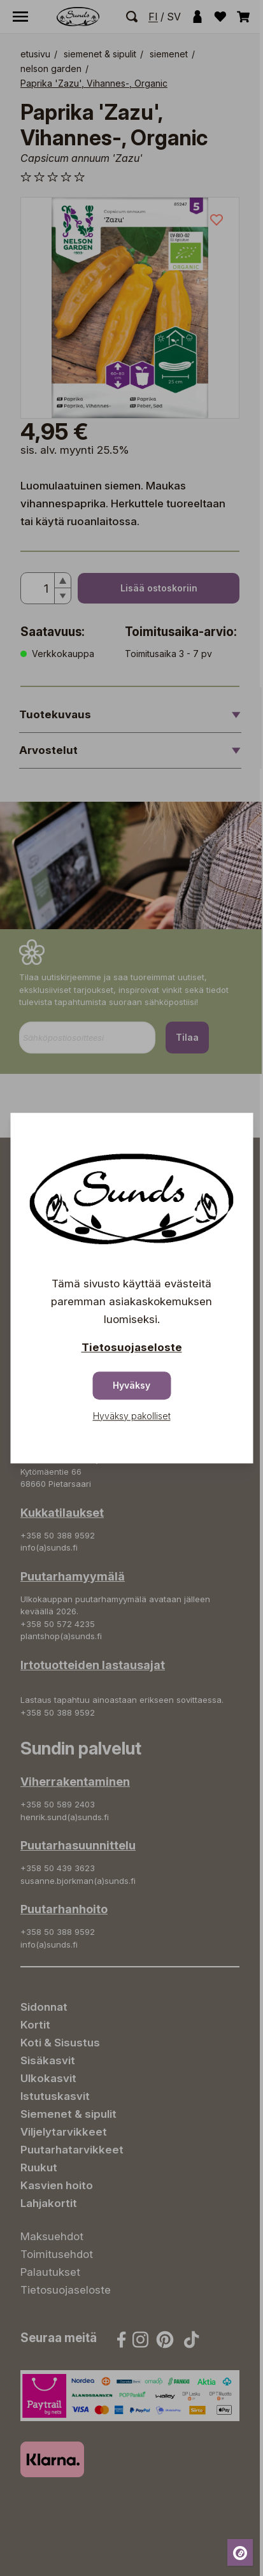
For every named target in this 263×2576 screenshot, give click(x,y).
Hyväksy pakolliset (132, 1415)
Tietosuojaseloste (132, 1347)
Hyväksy (131, 1385)
